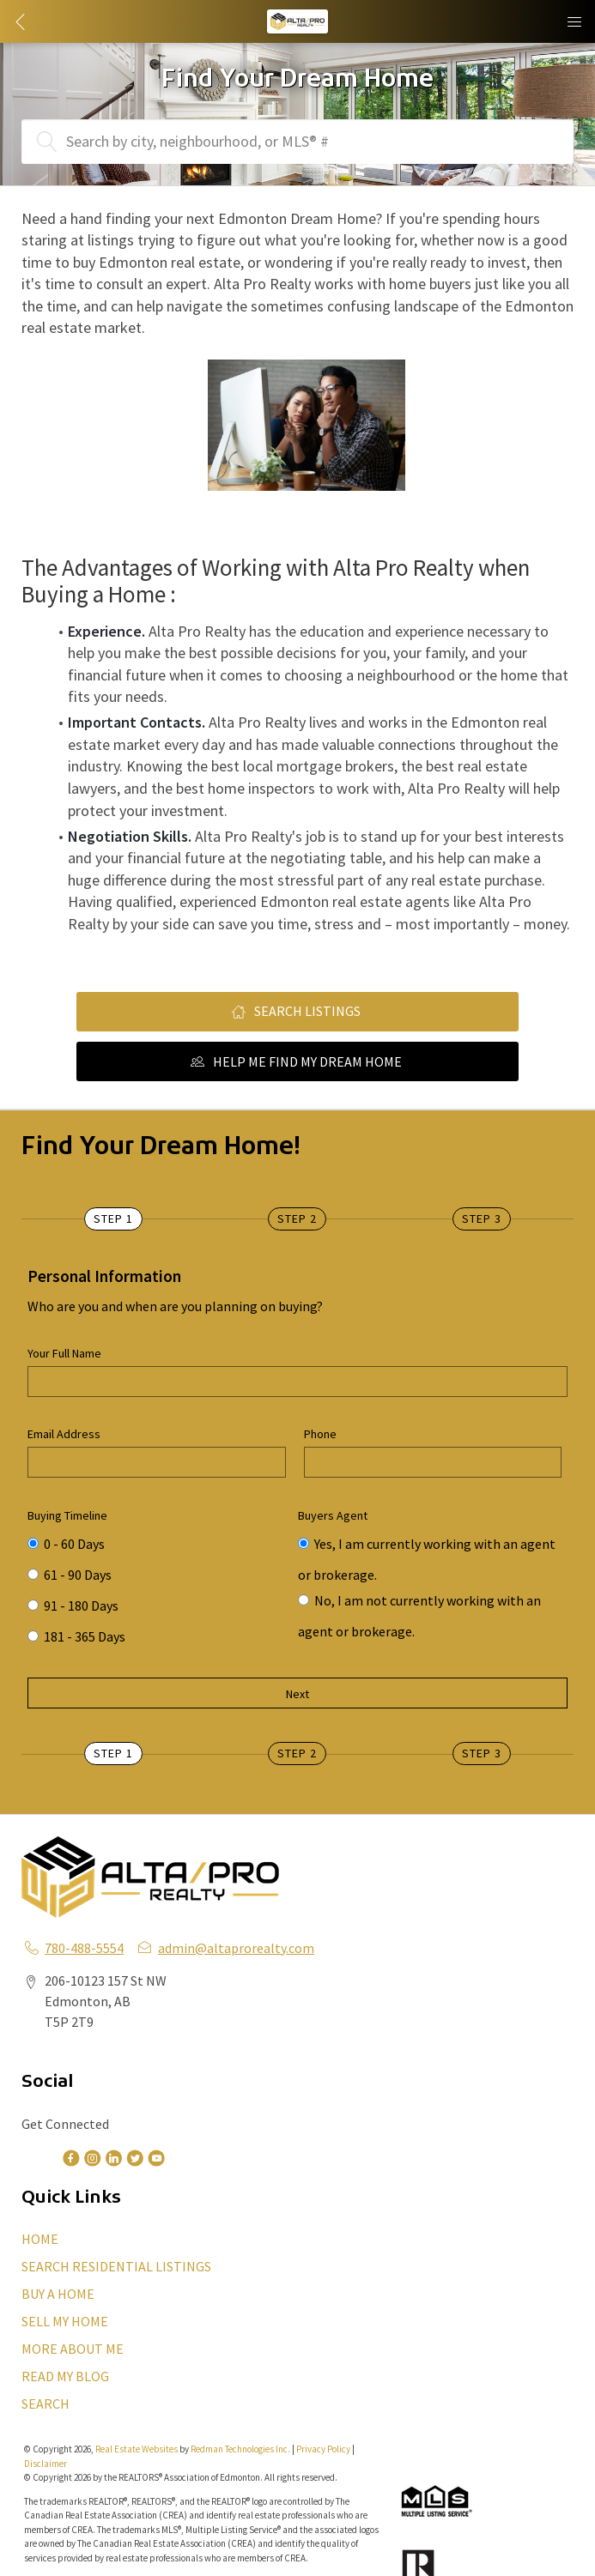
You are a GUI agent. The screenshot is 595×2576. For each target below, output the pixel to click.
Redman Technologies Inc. (241, 2449)
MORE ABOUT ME (72, 2348)
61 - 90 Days (69, 1574)
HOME (39, 2238)
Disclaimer (45, 2464)
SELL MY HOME (64, 2321)
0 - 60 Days (66, 1543)
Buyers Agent (332, 1515)
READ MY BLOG (65, 2376)
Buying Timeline (67, 1515)
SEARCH (45, 2403)
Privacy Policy (323, 2449)
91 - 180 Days (72, 1605)
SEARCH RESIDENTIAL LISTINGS (116, 2266)
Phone (320, 1434)
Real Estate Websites (137, 2449)
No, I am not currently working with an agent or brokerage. (419, 1604)
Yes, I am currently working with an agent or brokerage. (427, 1547)
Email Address (63, 1434)
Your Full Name (64, 1353)
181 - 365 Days (76, 1636)
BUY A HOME (57, 2293)
